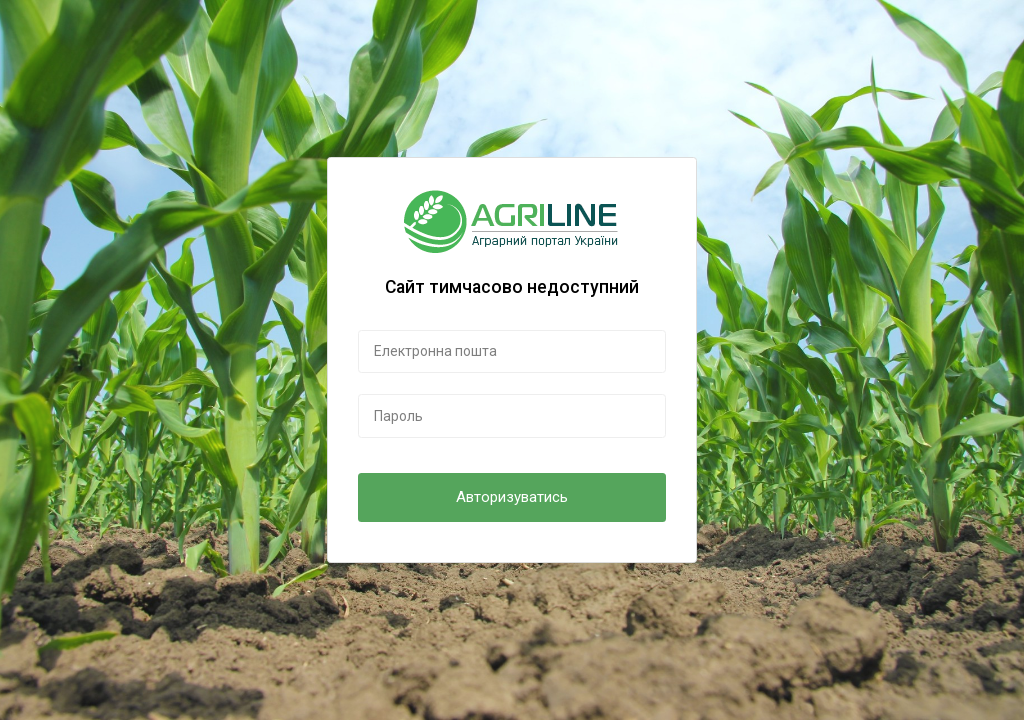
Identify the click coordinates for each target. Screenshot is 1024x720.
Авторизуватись (512, 497)
